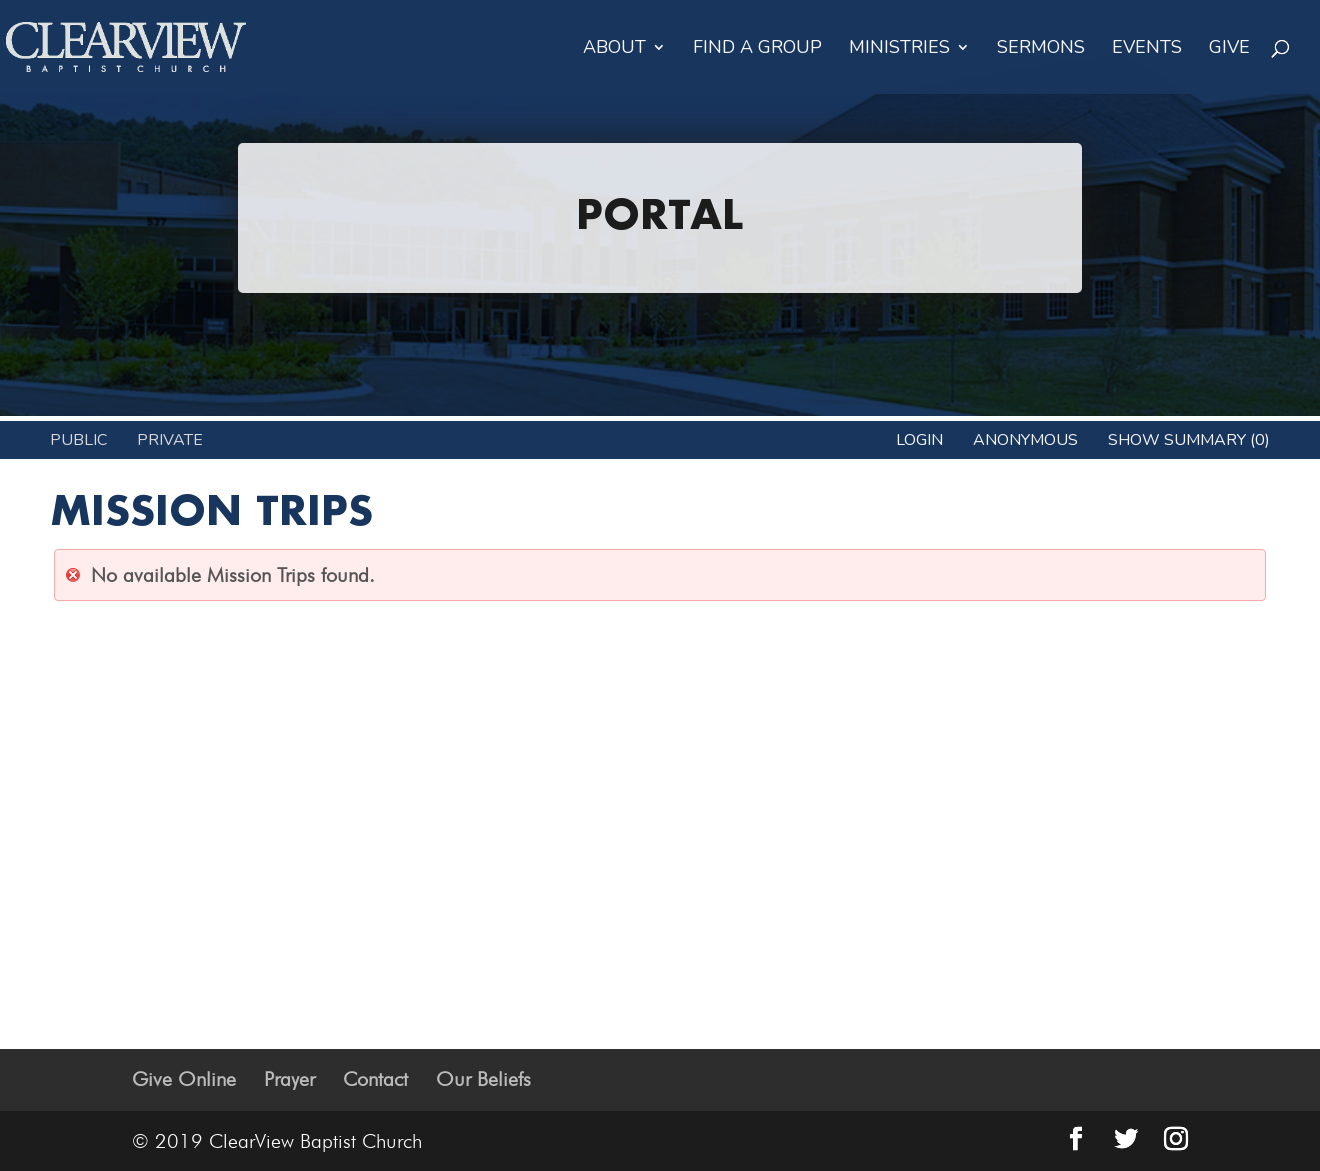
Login (919, 440)
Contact (375, 1079)
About (614, 49)
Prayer (289, 1079)
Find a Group (757, 49)
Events (1147, 49)
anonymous (1025, 440)
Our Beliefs (483, 1079)
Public (78, 440)
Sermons (1041, 49)
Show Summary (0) (1189, 440)
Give (1229, 49)
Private (170, 440)
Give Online (184, 1079)
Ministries (899, 49)
